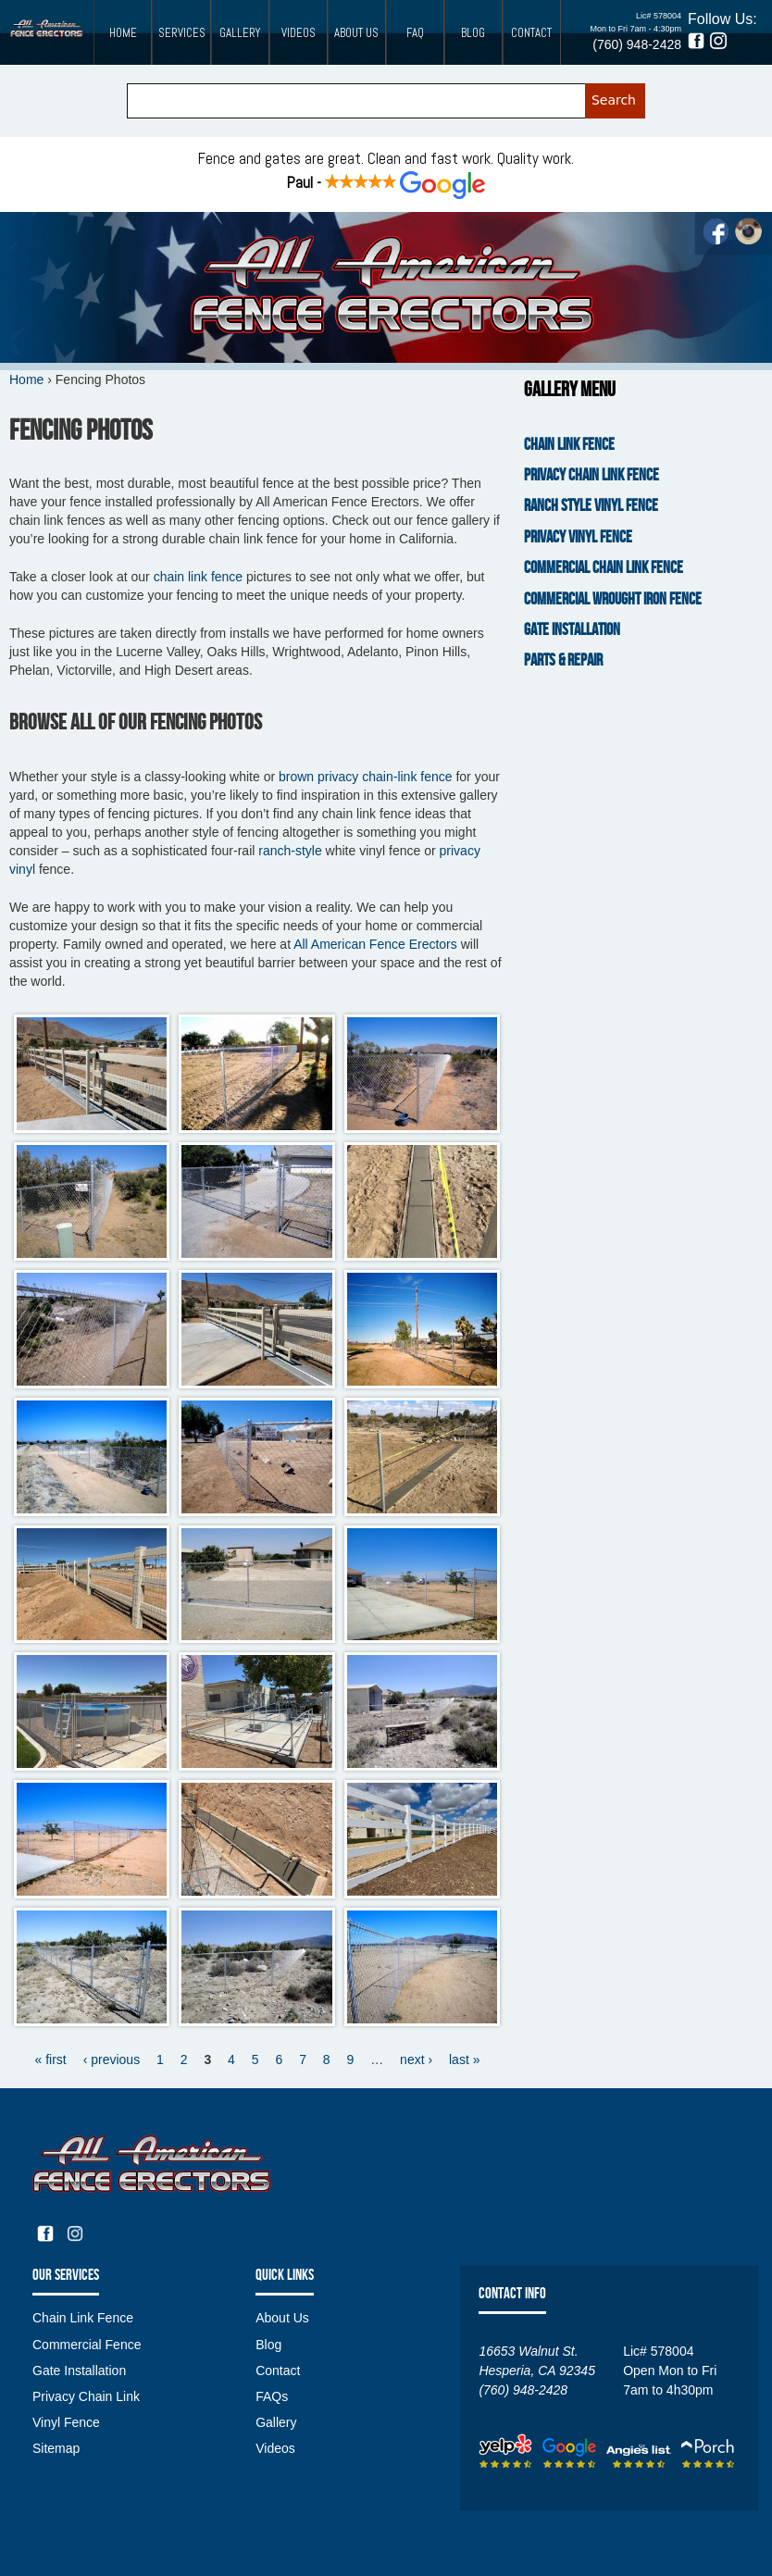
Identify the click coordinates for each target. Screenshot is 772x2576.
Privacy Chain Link (86, 2396)
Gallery (239, 33)
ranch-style (289, 850)
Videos (298, 33)
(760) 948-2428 (636, 44)
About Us (356, 33)
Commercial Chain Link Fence (603, 568)
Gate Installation (572, 630)
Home (123, 33)
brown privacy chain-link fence (366, 776)
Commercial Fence (86, 2344)
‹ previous (111, 2059)
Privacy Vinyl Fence (578, 537)
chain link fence (198, 576)
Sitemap (56, 2448)
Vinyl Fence (66, 2422)
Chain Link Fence (569, 444)
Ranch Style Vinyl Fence (591, 506)
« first (51, 2059)
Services (181, 33)
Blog (473, 33)
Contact (531, 33)
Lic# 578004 (658, 15)
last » (464, 2059)
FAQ (415, 33)
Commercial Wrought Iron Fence (613, 599)
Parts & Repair (563, 660)
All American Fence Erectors (375, 944)
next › (416, 2059)
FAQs (271, 2396)
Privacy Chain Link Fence (591, 475)
